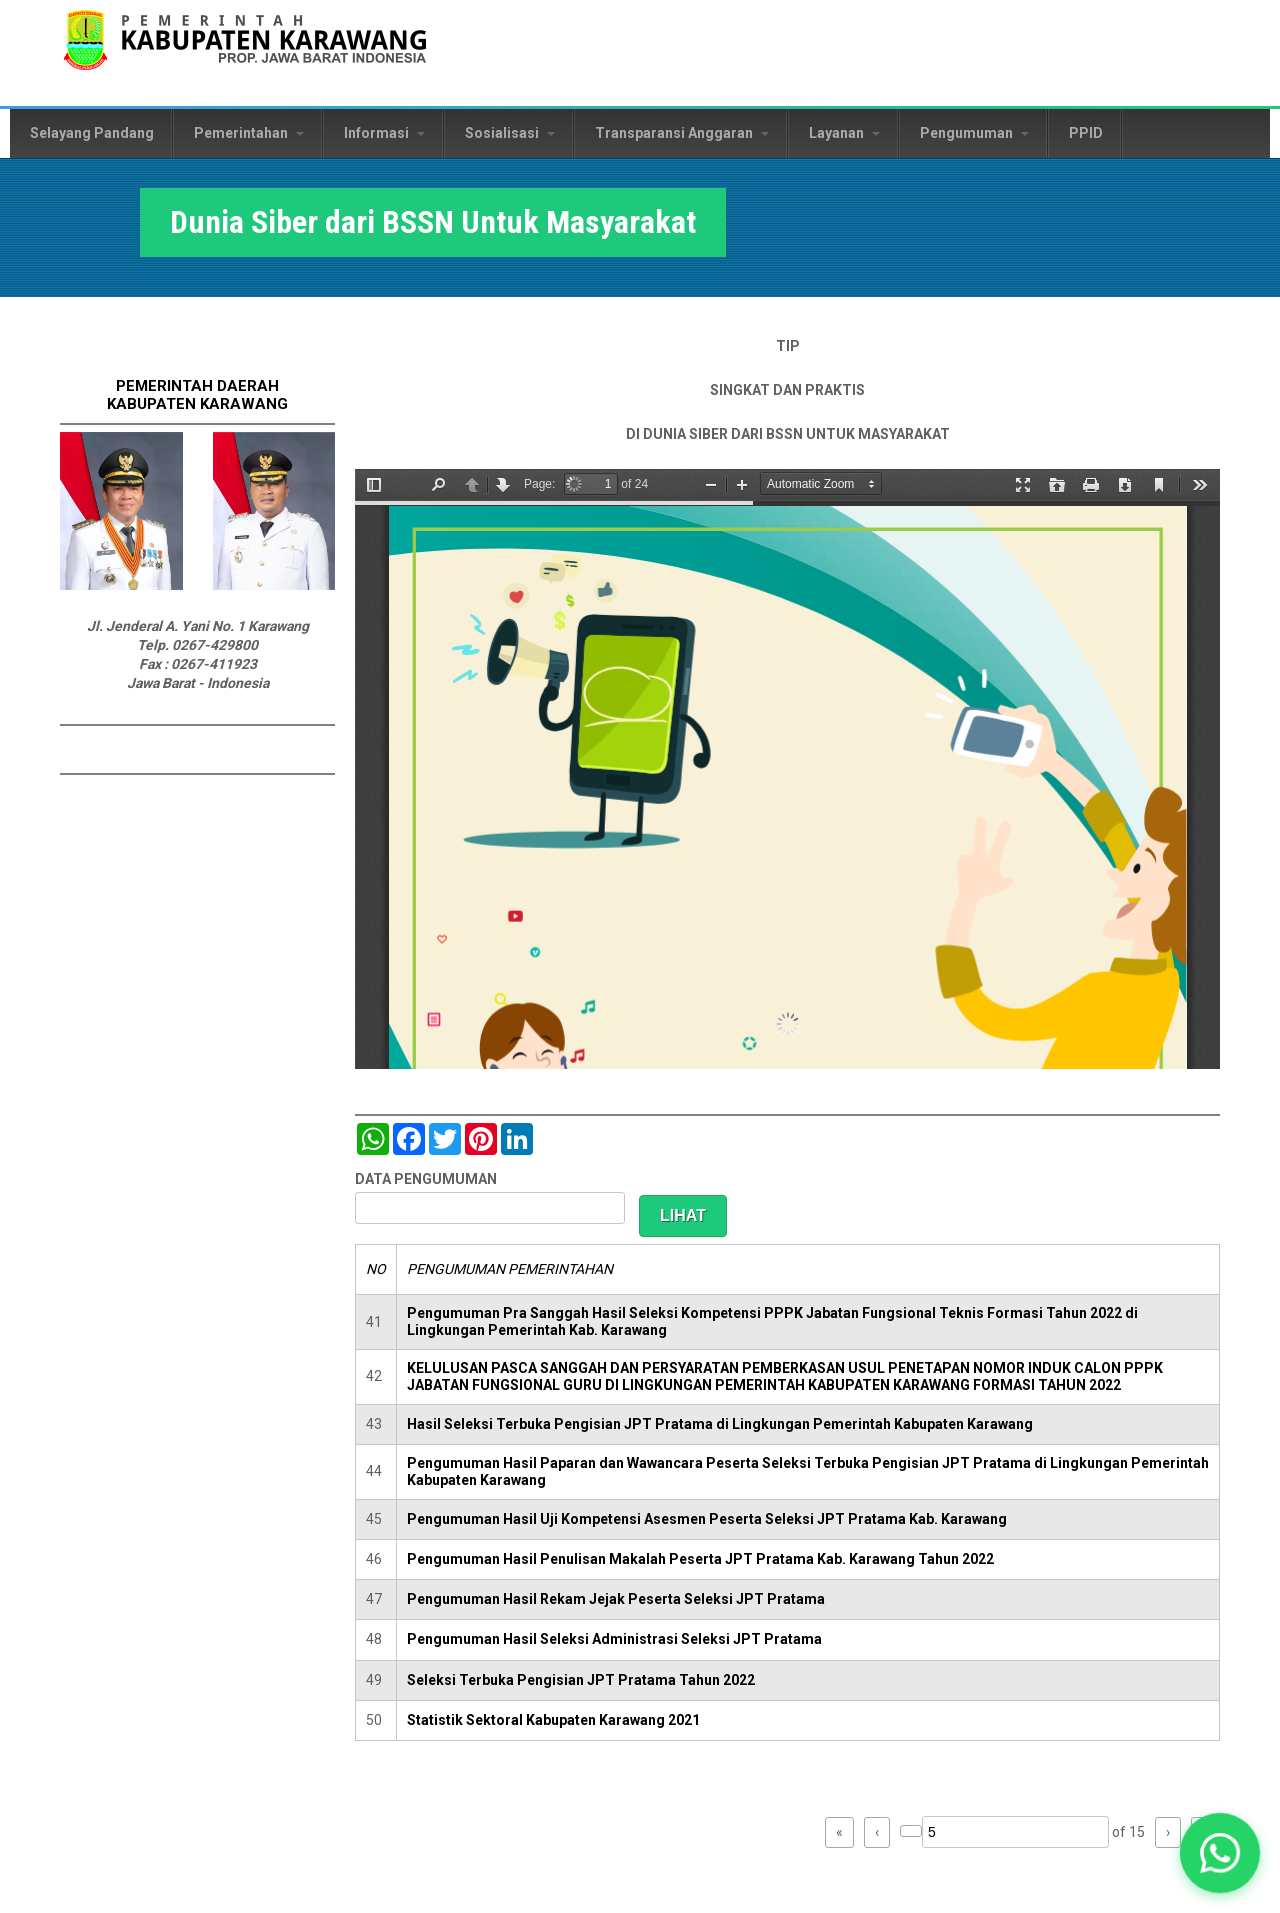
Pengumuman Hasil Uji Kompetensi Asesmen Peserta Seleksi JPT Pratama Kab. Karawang (707, 1519)
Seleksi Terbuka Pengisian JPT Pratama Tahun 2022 (581, 1680)
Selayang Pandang (92, 133)
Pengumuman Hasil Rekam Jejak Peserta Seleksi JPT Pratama (616, 1599)
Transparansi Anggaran (682, 133)
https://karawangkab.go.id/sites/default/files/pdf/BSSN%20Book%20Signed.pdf (787, 769)
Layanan (844, 133)
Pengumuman (974, 133)
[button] (1219, 1852)
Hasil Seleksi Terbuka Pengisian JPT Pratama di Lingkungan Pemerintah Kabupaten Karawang (720, 1424)
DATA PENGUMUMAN (426, 1179)
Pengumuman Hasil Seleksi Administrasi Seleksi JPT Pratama (614, 1639)
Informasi (384, 133)
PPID (1086, 133)
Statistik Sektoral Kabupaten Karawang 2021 (553, 1720)
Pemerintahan (249, 133)
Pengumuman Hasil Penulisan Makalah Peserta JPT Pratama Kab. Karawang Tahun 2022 (700, 1559)
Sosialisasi (510, 133)
